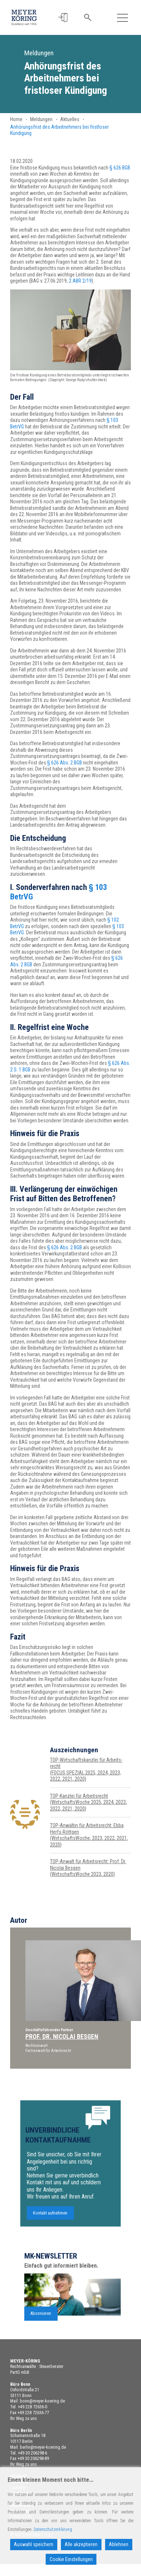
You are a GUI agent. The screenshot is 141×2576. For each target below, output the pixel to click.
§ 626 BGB (119, 168)
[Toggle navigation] (122, 17)
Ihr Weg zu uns (23, 2418)
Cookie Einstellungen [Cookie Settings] (71, 2559)
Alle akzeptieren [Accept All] (81, 2544)
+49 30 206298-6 (32, 2453)
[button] (62, 17)
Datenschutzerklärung (53, 2529)
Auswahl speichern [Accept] (33, 2544)
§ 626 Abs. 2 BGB (64, 763)
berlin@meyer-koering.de (43, 2447)
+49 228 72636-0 (32, 2406)
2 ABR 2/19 (80, 281)
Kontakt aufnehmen (50, 2237)
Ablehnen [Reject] (118, 2544)
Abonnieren (40, 2338)
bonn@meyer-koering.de (42, 2401)
